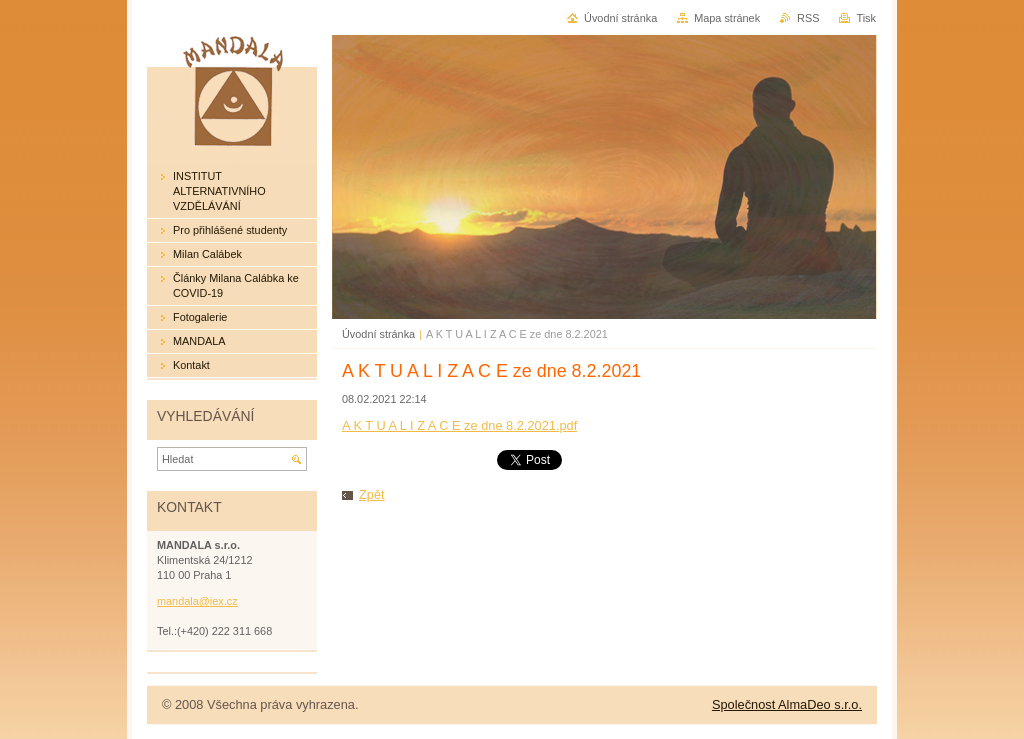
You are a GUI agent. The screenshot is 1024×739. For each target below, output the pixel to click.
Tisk (866, 18)
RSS (808, 18)
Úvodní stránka (378, 334)
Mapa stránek (727, 18)
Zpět (372, 494)
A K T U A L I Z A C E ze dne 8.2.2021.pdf (459, 425)
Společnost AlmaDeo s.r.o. (787, 704)
